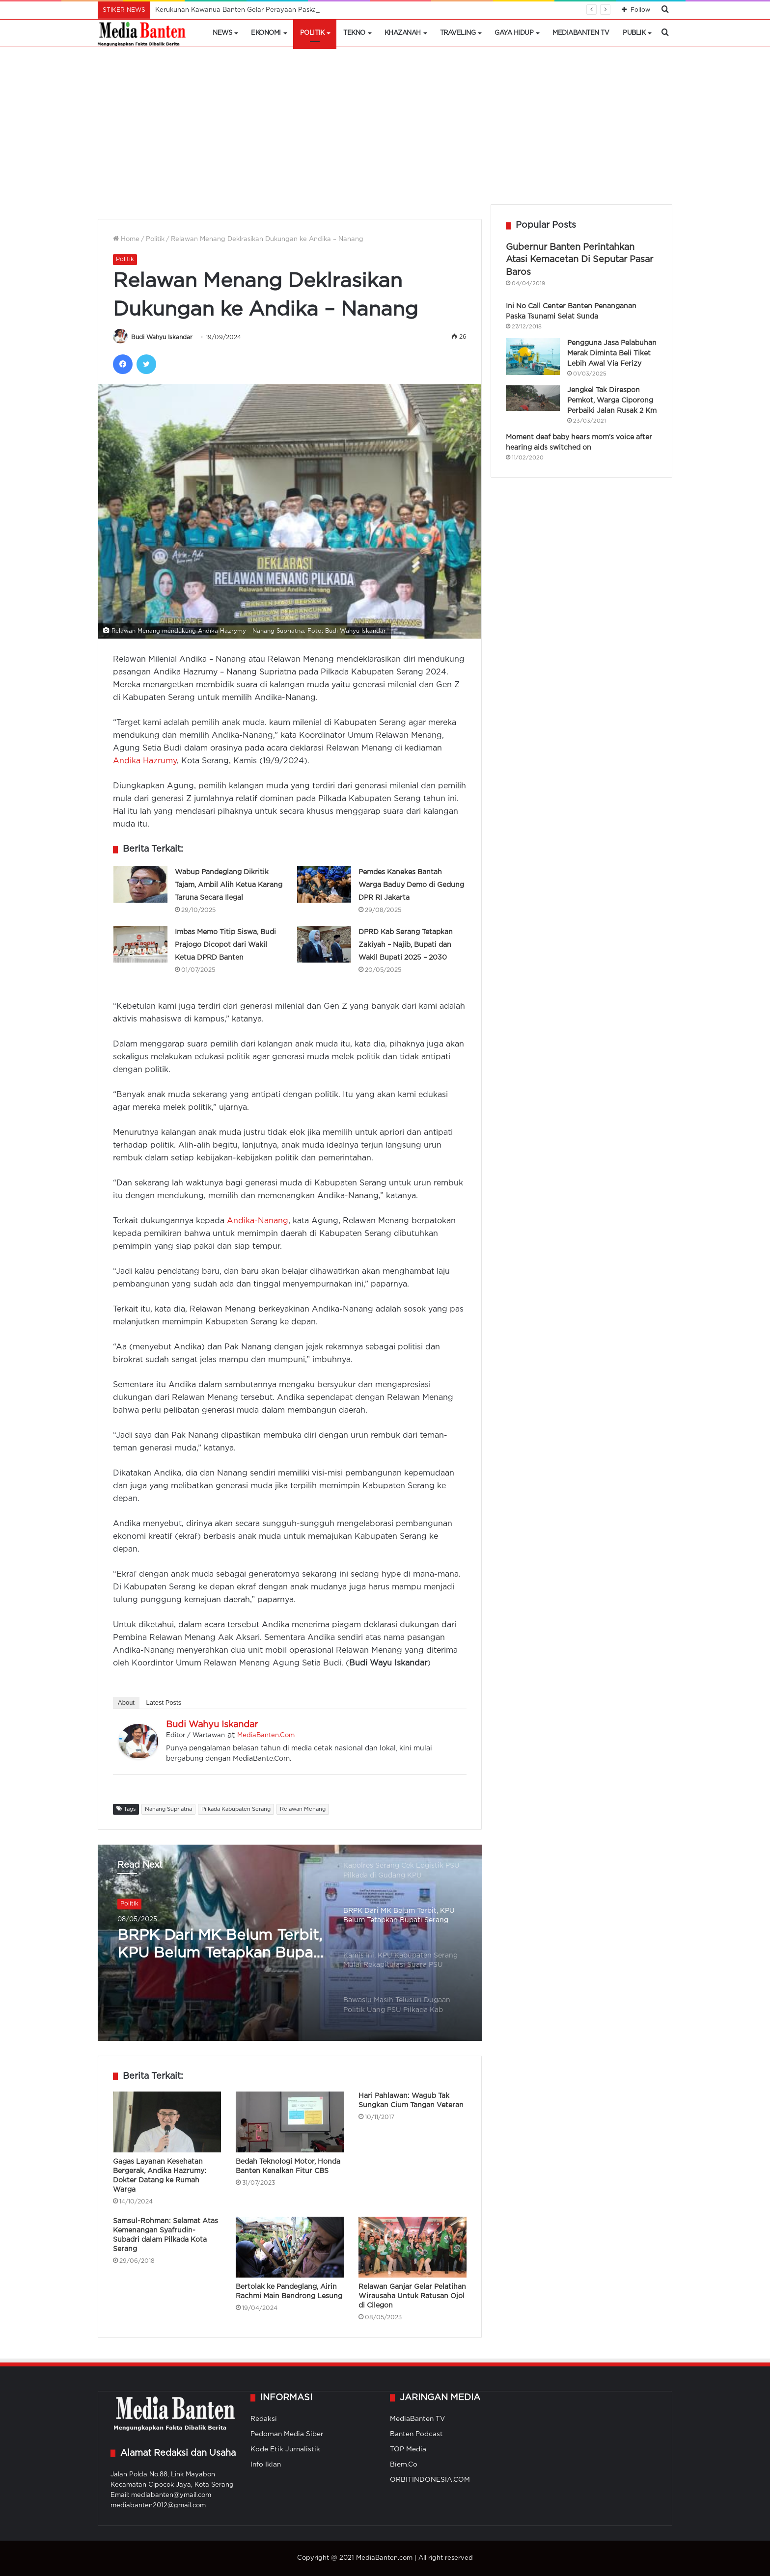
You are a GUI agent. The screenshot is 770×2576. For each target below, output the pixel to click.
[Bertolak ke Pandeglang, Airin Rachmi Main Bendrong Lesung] (290, 2247)
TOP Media (408, 2449)
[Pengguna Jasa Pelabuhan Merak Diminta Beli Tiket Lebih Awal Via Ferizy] (533, 356)
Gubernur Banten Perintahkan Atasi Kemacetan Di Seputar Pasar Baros (579, 259)
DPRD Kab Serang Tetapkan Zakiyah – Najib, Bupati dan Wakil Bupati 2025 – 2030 (405, 945)
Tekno (354, 33)
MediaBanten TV (580, 33)
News (222, 33)
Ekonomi (266, 33)
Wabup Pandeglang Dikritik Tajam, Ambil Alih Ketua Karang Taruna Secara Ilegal (228, 885)
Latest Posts (164, 1702)
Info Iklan (265, 2465)
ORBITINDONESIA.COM (430, 2480)
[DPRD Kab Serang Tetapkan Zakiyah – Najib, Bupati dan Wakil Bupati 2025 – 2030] (324, 944)
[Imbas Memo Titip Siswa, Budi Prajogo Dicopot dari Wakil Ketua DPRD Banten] (140, 944)
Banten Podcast (416, 2434)
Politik (312, 33)
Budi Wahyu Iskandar (161, 337)
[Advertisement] (385, 130)
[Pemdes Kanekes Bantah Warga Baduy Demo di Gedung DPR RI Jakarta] (324, 884)
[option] (290, 1943)
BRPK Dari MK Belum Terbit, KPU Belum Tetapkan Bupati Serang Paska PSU (220, 1945)
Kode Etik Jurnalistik (285, 2449)
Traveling (458, 33)
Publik (634, 33)
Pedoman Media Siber (287, 2434)
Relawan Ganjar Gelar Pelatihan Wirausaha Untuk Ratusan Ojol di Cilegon (412, 2296)
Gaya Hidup (514, 33)
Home (126, 239)
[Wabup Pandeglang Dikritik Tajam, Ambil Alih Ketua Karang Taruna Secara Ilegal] (140, 884)
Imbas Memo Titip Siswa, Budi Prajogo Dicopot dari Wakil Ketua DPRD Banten (225, 945)
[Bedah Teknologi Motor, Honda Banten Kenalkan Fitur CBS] (290, 2122)
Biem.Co (403, 2465)
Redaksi (263, 2419)
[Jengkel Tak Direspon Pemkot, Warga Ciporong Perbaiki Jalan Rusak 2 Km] (533, 398)
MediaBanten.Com (266, 1735)
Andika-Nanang (257, 1221)
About (126, 1702)
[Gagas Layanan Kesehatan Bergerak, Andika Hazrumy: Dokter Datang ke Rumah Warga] (167, 2122)
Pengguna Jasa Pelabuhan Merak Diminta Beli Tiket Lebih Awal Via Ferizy (612, 353)
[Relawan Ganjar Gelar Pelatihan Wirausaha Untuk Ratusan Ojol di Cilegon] (412, 2247)
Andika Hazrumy (145, 761)
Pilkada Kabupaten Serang (236, 1809)
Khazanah (403, 33)
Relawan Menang (303, 1809)
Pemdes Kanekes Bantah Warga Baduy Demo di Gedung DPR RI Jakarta (411, 885)
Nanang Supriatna (168, 1809)
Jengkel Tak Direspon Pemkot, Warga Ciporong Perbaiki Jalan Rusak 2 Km (612, 400)
